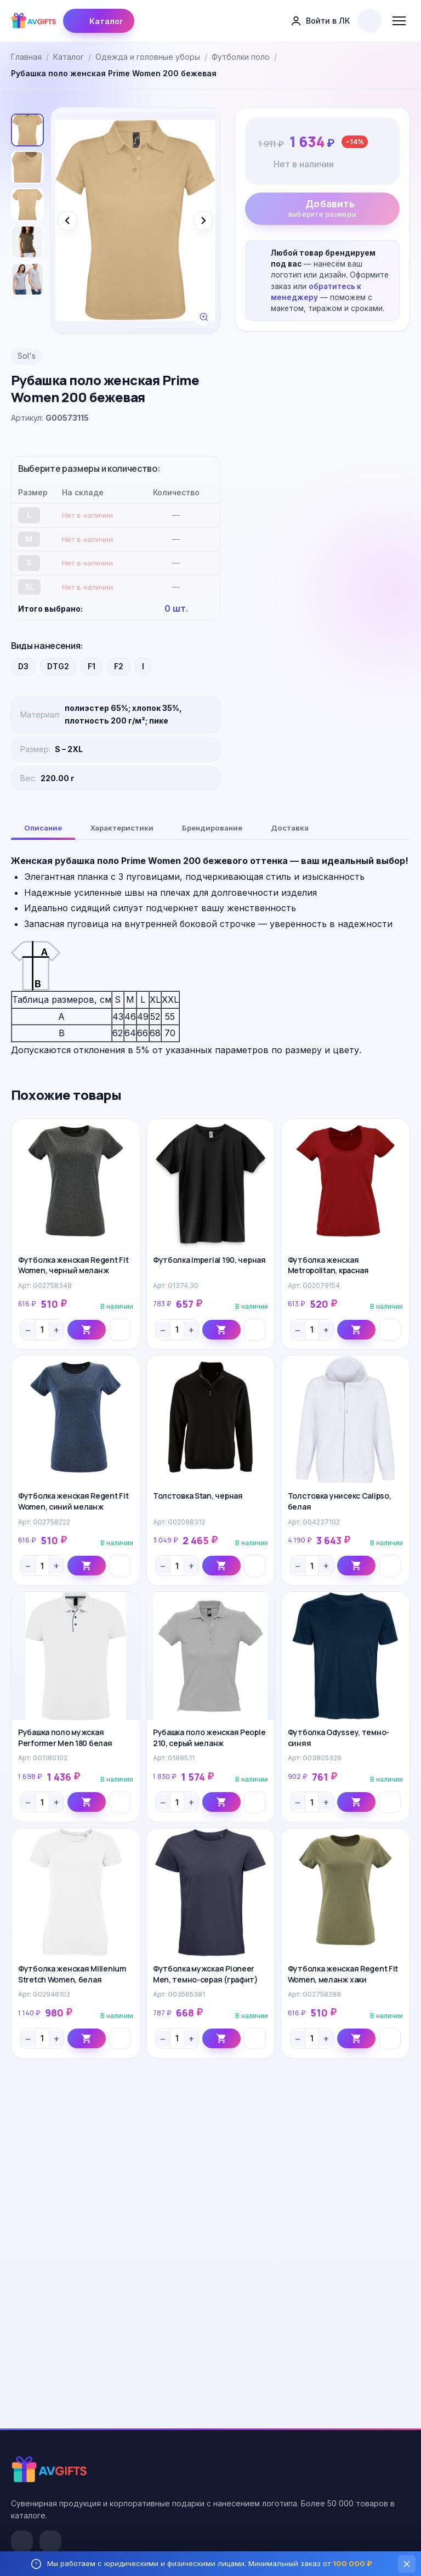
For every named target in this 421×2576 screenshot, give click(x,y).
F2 (118, 666)
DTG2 (58, 666)
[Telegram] (50, 2541)
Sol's (27, 355)
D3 (23, 666)
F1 (91, 666)
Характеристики (121, 827)
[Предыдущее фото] (67, 220)
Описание (43, 827)
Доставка (290, 827)
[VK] (22, 2541)
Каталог (98, 20)
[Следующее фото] (203, 220)
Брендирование (212, 827)
